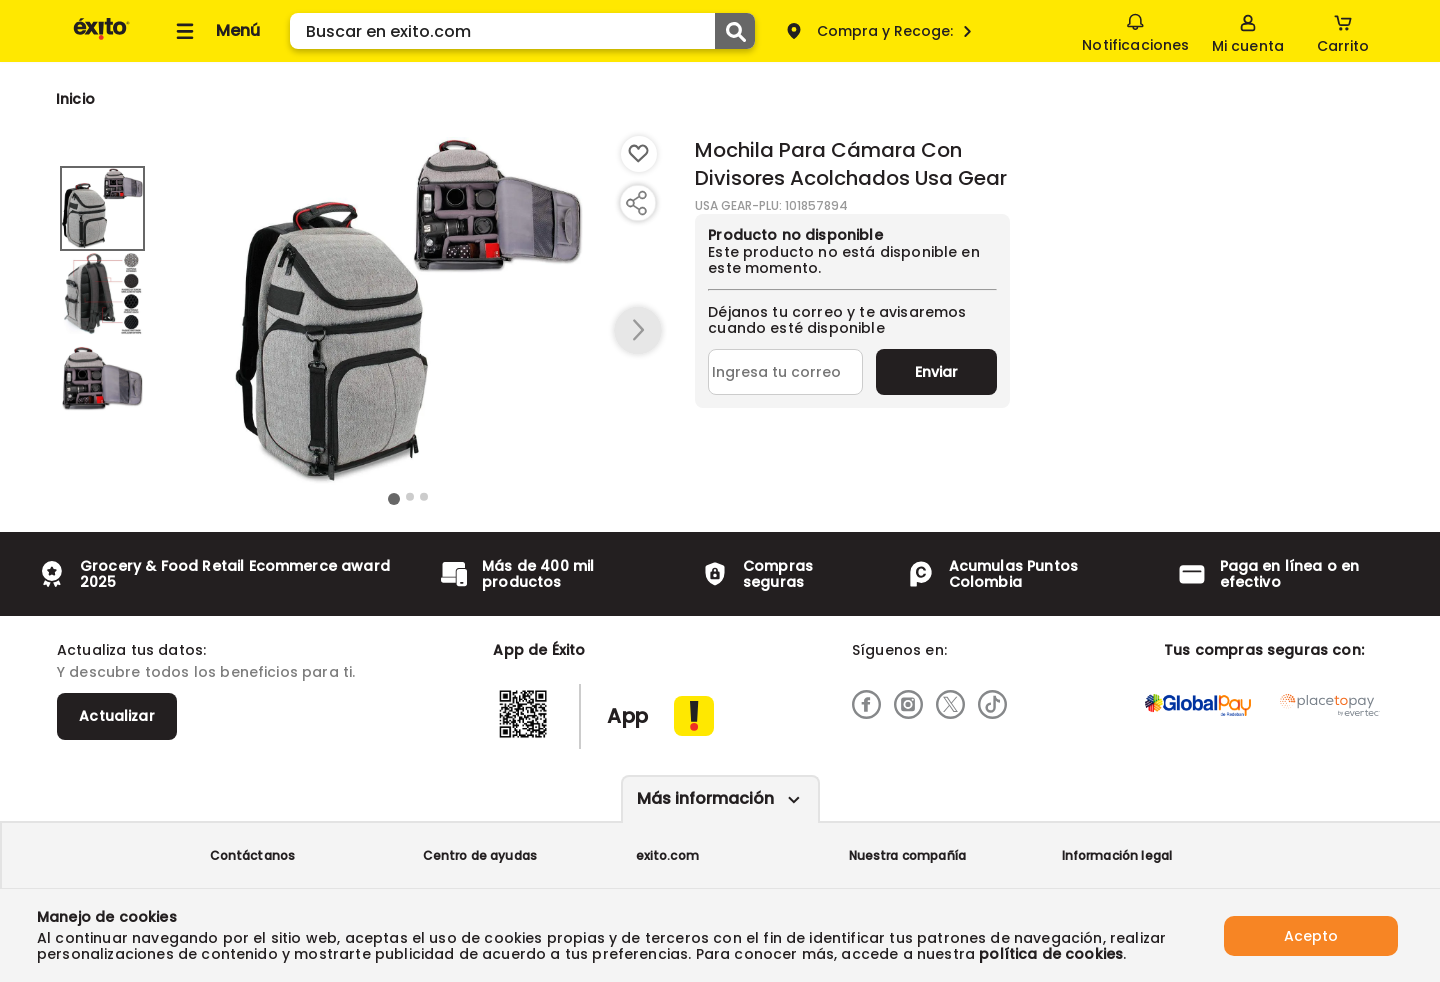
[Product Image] (409, 311)
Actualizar (117, 716)
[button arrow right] (638, 331)
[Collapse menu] (215, 31)
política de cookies (1051, 954)
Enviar (936, 372)
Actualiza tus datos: (131, 650)
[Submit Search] (735, 31)
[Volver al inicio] (101, 38)
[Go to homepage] (75, 99)
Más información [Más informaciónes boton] (705, 798)
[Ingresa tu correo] (785, 372)
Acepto (1311, 935)
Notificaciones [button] (1135, 30)
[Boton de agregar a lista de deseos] (639, 154)
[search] (522, 31)
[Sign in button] (1248, 31)
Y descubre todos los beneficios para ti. (206, 672)
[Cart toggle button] (1343, 31)
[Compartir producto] (636, 203)
